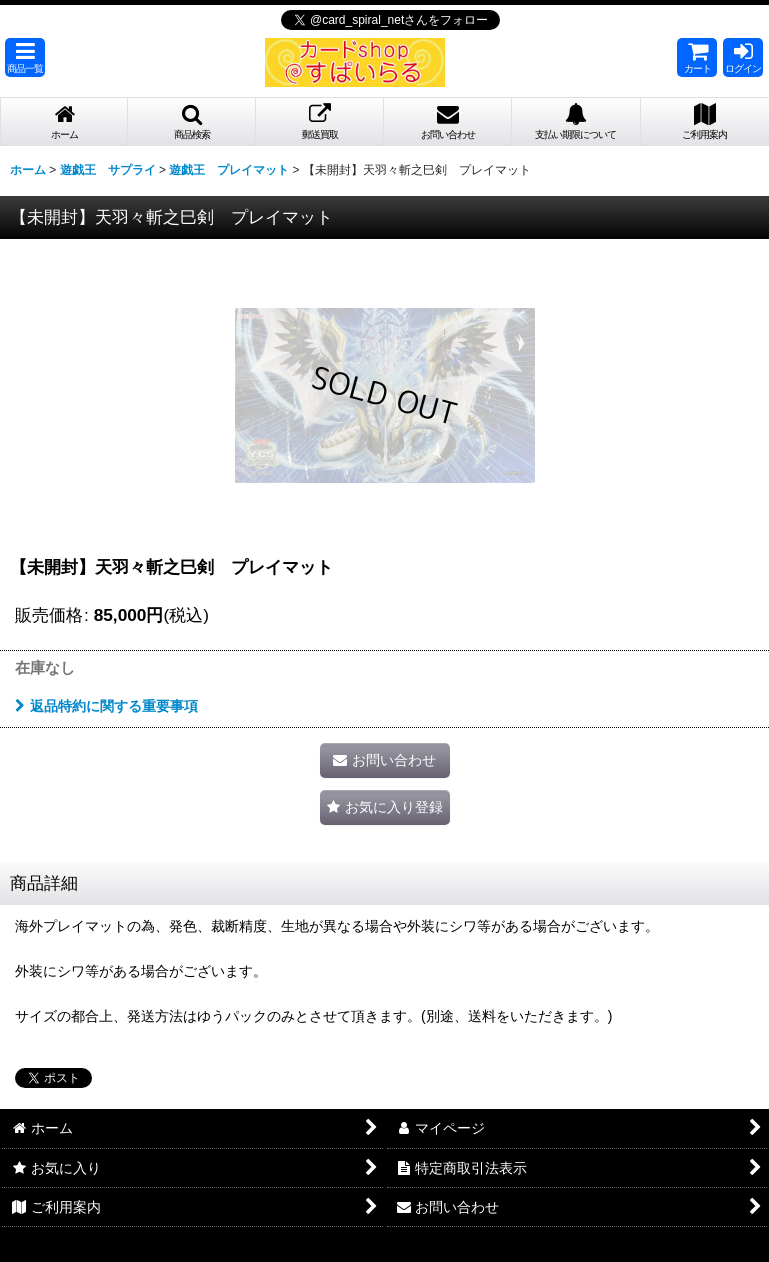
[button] (25, 57)
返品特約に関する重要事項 (106, 706)
